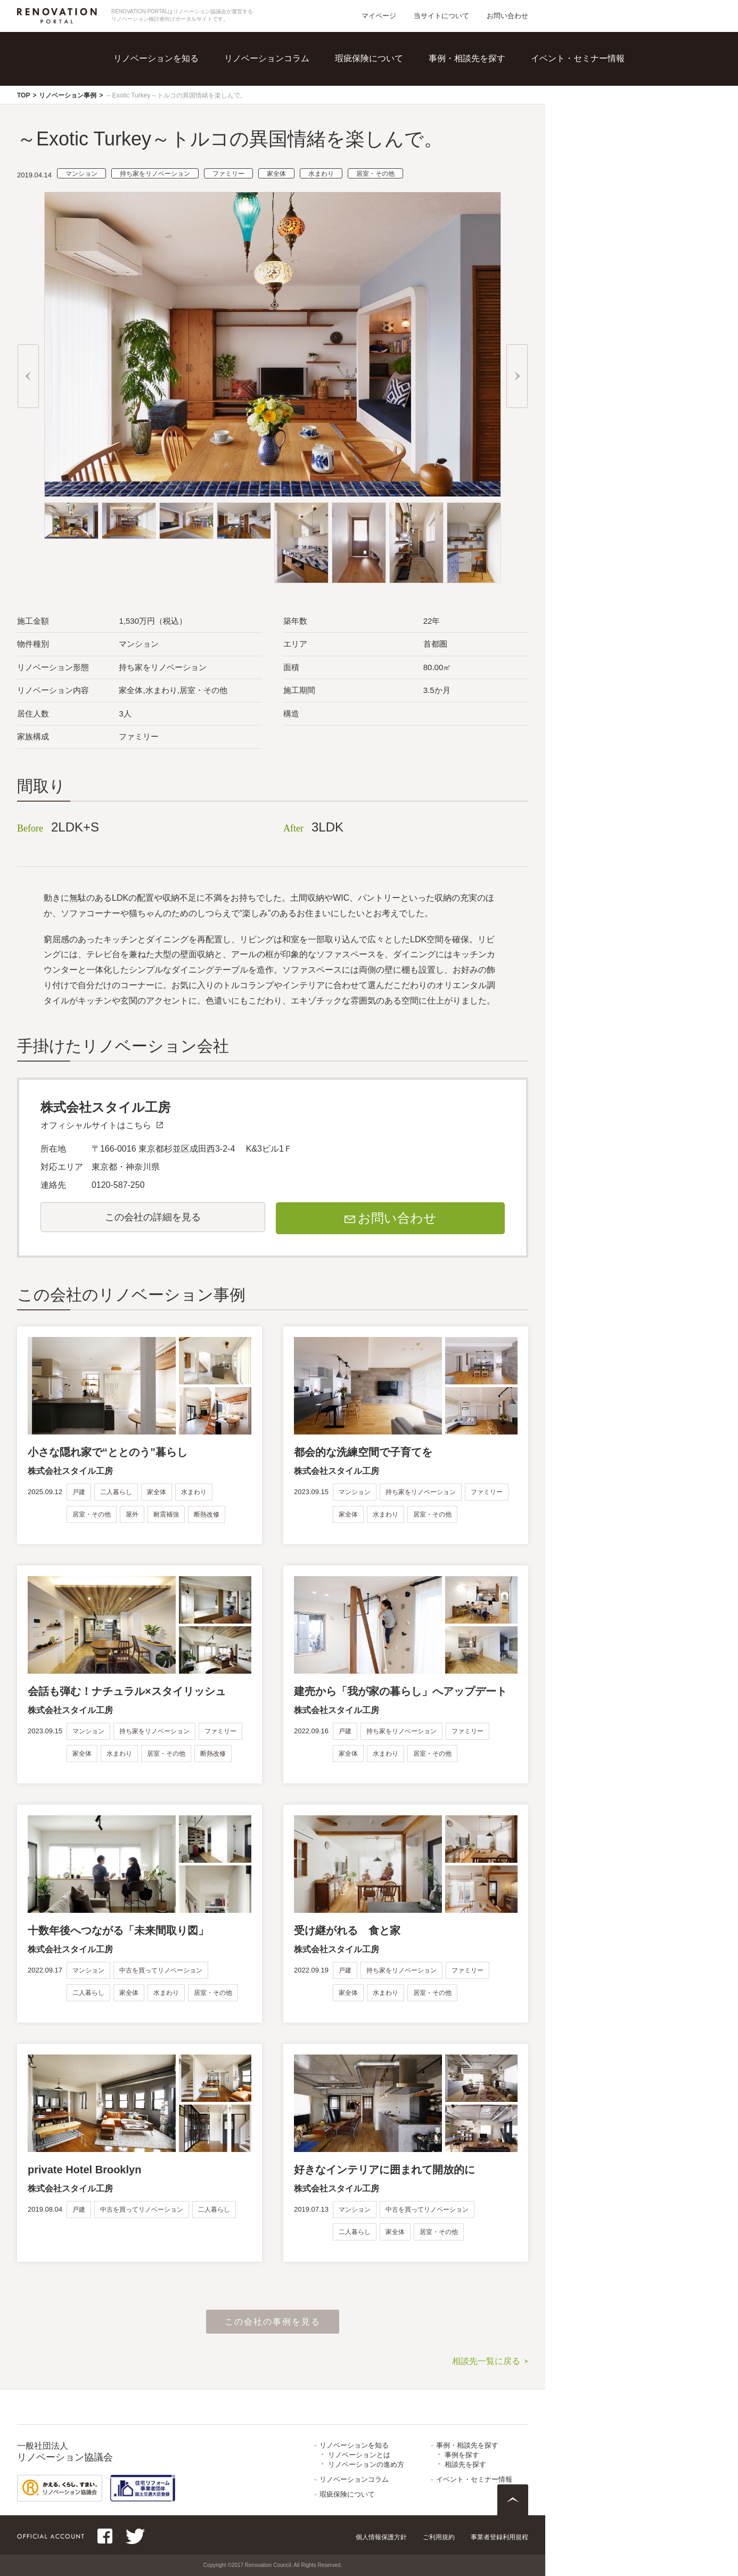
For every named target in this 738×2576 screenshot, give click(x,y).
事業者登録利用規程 (499, 2537)
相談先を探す (465, 2464)
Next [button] (517, 376)
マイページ (379, 16)
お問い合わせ (507, 16)
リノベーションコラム (266, 58)
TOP (23, 95)
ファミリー (228, 173)
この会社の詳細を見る (153, 1217)
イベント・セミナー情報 (578, 58)
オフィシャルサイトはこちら (95, 1125)
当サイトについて (441, 16)
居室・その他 (375, 173)
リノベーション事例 (67, 95)
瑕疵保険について (369, 58)
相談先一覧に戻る (486, 2361)
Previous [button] (28, 376)
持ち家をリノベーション (155, 173)
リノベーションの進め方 (366, 2464)
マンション (81, 173)
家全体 (276, 173)
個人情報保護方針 (381, 2537)
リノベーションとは (359, 2455)
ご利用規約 (439, 2537)
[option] (273, 344)
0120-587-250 (118, 1184)
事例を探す (462, 2455)
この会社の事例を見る (273, 2321)
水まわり (321, 173)
